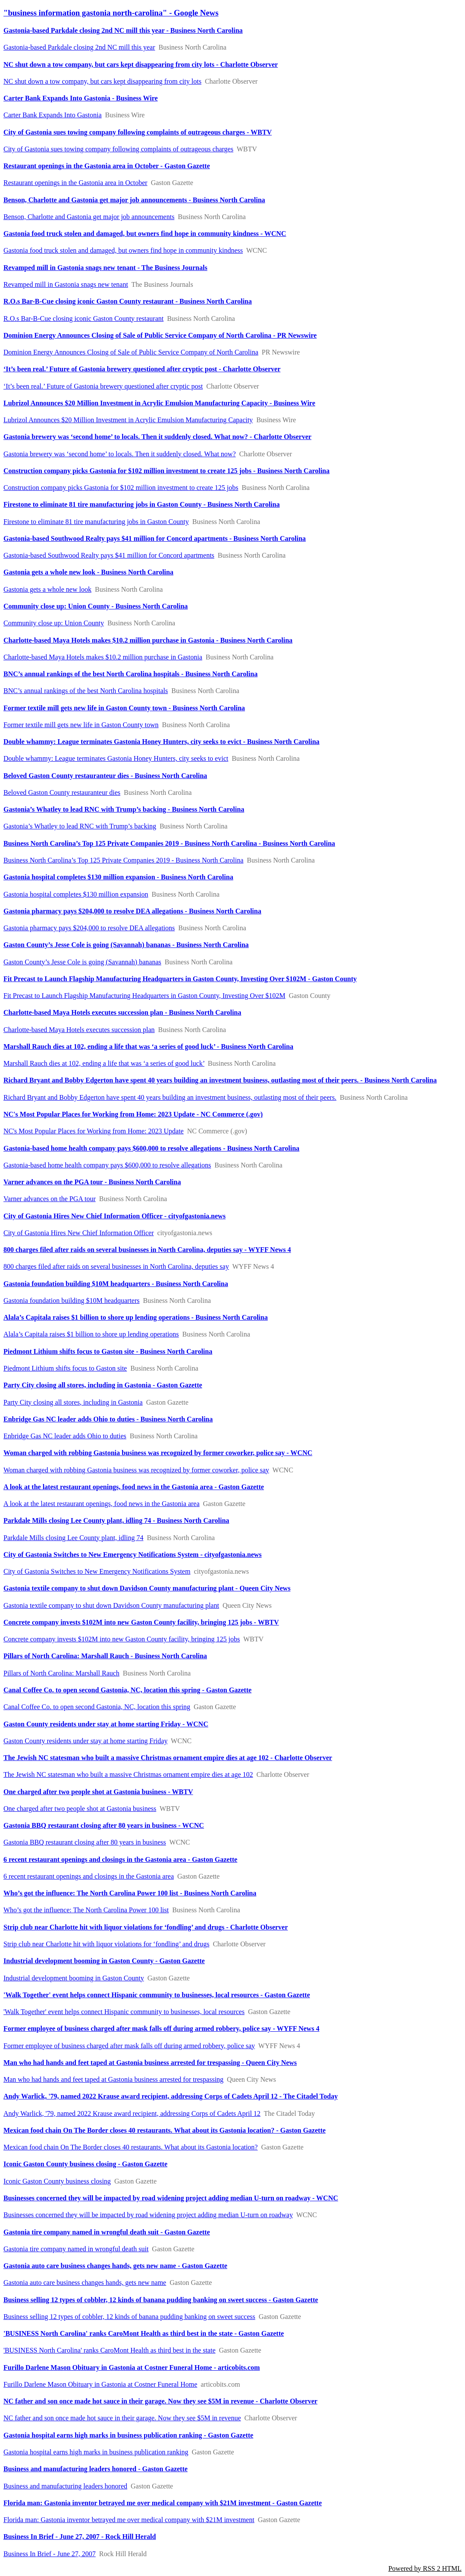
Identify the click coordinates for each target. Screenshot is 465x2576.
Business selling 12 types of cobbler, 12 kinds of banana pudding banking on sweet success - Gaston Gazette (160, 2299)
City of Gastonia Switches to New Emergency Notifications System (96, 1571)
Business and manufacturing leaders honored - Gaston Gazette (95, 2468)
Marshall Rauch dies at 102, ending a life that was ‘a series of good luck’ (103, 1063)
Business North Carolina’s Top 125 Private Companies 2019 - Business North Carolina (123, 860)
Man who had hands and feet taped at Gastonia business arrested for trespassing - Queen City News (150, 2062)
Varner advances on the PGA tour (49, 1198)
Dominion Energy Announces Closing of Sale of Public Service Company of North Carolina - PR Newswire (160, 335)
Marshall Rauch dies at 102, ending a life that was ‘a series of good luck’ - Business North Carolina (148, 1046)
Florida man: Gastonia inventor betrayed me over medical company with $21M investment (128, 2519)
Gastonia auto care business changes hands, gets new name (84, 2282)
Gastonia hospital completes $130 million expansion (75, 894)
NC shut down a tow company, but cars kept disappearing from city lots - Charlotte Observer (140, 64)
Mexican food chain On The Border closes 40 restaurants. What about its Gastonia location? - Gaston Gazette (164, 2130)
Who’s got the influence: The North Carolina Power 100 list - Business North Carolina (129, 1893)
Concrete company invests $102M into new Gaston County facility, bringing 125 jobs (121, 1639)
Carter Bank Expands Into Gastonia (52, 115)
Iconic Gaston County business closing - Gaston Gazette (85, 2164)
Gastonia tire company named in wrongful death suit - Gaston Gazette (106, 2232)
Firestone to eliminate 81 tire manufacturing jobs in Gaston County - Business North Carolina (141, 504)
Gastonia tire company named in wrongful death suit (75, 2249)
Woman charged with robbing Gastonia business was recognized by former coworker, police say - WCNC (157, 1452)
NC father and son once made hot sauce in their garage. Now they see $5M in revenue (122, 2418)
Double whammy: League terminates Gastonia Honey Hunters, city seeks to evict (115, 758)
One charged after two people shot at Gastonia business (79, 1808)
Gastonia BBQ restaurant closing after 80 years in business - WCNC (103, 1825)
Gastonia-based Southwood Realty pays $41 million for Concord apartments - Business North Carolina (154, 538)
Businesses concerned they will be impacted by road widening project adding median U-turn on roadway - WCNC (170, 2198)
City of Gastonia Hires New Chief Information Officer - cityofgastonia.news (114, 1216)
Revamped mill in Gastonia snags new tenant (65, 284)
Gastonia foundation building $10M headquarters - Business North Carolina (115, 1283)
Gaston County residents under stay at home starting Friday (85, 1741)
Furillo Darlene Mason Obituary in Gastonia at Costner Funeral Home (100, 2384)
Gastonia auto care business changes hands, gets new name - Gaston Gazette (115, 2265)
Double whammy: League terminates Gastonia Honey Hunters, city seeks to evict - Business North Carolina (161, 741)
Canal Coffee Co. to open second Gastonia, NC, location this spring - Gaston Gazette (127, 1690)
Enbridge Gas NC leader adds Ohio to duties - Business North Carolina (108, 1419)
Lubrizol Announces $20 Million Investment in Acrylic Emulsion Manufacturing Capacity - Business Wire (159, 403)
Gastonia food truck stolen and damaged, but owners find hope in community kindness (123, 250)
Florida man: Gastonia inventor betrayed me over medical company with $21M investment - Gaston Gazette (162, 2503)
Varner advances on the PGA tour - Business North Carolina (92, 1182)
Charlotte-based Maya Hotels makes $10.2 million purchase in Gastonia (102, 657)
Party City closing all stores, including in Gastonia (73, 1402)
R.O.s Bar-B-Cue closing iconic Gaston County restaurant (83, 318)
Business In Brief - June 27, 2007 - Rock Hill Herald (79, 2536)
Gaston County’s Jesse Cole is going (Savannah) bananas (82, 962)
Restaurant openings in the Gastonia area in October (75, 182)
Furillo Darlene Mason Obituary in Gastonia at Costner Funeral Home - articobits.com (131, 2367)
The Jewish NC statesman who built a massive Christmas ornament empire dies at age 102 (128, 1774)
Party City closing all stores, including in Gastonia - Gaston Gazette (102, 1385)
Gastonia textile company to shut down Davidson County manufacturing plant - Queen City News (146, 1588)
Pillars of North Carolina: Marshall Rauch (61, 1673)
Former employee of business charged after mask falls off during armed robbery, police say (129, 2045)
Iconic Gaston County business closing (57, 2181)
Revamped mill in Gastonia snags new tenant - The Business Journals (105, 267)
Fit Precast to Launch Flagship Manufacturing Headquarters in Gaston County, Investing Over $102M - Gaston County (180, 978)
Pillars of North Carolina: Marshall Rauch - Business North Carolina (105, 1656)
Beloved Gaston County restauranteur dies (61, 792)
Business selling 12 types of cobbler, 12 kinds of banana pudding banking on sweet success (129, 2316)
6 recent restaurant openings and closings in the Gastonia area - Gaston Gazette (120, 1859)
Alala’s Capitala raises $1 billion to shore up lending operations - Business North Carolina (135, 1317)
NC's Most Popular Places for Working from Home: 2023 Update (93, 1131)
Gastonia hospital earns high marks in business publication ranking (95, 2452)
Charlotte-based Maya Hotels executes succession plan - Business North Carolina (122, 1012)
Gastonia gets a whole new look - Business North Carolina (88, 572)
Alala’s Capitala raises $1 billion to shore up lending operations (91, 1334)
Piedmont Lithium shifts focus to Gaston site (65, 1368)
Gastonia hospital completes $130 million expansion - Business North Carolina (118, 877)
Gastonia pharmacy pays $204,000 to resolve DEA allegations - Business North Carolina (132, 911)
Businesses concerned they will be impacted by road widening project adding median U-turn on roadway (148, 2214)
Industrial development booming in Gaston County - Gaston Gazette (104, 1960)
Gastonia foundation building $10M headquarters (71, 1300)
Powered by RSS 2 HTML (425, 2568)
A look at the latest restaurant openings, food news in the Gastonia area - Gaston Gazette (133, 1486)
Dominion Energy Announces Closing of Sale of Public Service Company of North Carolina (130, 352)
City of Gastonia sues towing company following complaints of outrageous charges (118, 149)
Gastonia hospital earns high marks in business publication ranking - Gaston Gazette (128, 2435)
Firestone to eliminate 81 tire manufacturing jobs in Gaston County (96, 521)
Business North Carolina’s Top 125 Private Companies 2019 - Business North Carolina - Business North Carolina (169, 843)
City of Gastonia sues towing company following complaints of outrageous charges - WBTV (137, 132)
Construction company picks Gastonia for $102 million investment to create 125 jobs (120, 487)
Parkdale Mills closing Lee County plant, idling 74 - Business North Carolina (116, 1520)
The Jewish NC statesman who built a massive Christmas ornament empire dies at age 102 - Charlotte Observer (167, 1757)
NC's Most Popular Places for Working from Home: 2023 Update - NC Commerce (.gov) (133, 1114)
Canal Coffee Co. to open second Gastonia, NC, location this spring (96, 1706)
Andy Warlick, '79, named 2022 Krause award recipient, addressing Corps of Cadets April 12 (132, 2113)
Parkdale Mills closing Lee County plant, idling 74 (73, 1537)
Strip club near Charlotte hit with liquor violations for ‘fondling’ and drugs (106, 1944)
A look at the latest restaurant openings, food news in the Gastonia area (101, 1503)
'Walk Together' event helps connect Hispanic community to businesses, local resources (124, 2011)
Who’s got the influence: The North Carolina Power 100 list (86, 1910)
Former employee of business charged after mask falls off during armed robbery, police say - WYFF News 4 (161, 2028)
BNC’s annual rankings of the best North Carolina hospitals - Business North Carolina (130, 674)
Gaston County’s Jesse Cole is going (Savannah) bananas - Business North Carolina (126, 944)
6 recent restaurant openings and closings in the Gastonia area (88, 1876)
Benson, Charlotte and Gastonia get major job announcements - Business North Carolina (134, 200)
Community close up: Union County (53, 623)
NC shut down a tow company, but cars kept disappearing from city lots (102, 81)
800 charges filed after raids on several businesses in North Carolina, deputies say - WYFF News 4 (147, 1249)
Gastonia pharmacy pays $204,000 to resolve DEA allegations (89, 928)
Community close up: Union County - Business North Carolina (95, 606)
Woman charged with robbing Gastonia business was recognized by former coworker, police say (136, 1470)
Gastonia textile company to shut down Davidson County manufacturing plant (111, 1605)
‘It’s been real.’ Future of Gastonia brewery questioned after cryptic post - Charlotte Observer (141, 369)
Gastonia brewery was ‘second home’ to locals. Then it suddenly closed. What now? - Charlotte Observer (157, 436)
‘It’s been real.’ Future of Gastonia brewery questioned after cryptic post (103, 386)
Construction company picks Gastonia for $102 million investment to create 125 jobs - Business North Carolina (166, 470)
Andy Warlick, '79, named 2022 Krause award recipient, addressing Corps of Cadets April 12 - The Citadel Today (170, 2096)
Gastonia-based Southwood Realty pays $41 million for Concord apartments (108, 555)
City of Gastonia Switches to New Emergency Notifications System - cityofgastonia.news (132, 1554)
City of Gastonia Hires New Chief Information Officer (78, 1232)
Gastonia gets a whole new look (47, 589)
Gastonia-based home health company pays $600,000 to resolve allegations (107, 1165)
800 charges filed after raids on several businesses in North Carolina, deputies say (116, 1266)
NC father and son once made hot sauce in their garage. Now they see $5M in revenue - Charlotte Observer (160, 2401)
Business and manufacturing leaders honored (65, 2486)
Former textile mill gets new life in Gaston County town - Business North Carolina (124, 708)
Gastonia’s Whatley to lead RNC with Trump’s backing (79, 826)
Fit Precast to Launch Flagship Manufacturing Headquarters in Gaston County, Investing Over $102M (144, 995)
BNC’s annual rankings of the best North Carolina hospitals (85, 690)
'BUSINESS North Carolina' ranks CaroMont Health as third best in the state (109, 2350)
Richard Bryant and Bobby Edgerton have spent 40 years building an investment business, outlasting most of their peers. (169, 1097)
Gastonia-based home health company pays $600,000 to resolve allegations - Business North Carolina (151, 1148)
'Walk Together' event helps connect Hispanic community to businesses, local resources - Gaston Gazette (156, 1995)
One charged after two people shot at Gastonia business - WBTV (98, 1791)
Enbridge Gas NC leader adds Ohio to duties (64, 1436)
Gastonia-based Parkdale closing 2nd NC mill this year (79, 47)
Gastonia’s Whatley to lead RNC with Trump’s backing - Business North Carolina (123, 809)
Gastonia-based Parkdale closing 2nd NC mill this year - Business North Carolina (123, 30)
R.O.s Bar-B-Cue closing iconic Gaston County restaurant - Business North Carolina (127, 301)
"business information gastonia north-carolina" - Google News (110, 12)
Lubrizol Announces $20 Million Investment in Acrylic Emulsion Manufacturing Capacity (128, 420)
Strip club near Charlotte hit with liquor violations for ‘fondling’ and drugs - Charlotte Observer (145, 1927)
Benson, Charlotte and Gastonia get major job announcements (88, 216)
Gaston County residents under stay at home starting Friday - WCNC (105, 1724)
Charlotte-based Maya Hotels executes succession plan (79, 1029)
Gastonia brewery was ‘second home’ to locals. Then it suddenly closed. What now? (119, 454)
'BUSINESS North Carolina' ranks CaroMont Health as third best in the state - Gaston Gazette (143, 2333)
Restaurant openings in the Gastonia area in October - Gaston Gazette (106, 165)
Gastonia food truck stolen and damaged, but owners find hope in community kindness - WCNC (144, 233)
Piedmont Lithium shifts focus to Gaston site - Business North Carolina (107, 1351)
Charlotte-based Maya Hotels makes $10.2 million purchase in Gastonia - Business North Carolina (147, 640)
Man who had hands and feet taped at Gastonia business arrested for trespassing (113, 2079)
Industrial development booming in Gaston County (73, 1978)
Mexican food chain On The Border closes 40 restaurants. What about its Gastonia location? (130, 2147)
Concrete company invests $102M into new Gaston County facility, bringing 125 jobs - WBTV (141, 1622)
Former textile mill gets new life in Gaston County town (81, 724)
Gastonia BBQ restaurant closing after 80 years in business (84, 1842)
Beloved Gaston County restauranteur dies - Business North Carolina (105, 775)
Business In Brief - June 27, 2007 (49, 2553)
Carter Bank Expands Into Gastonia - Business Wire (80, 98)
